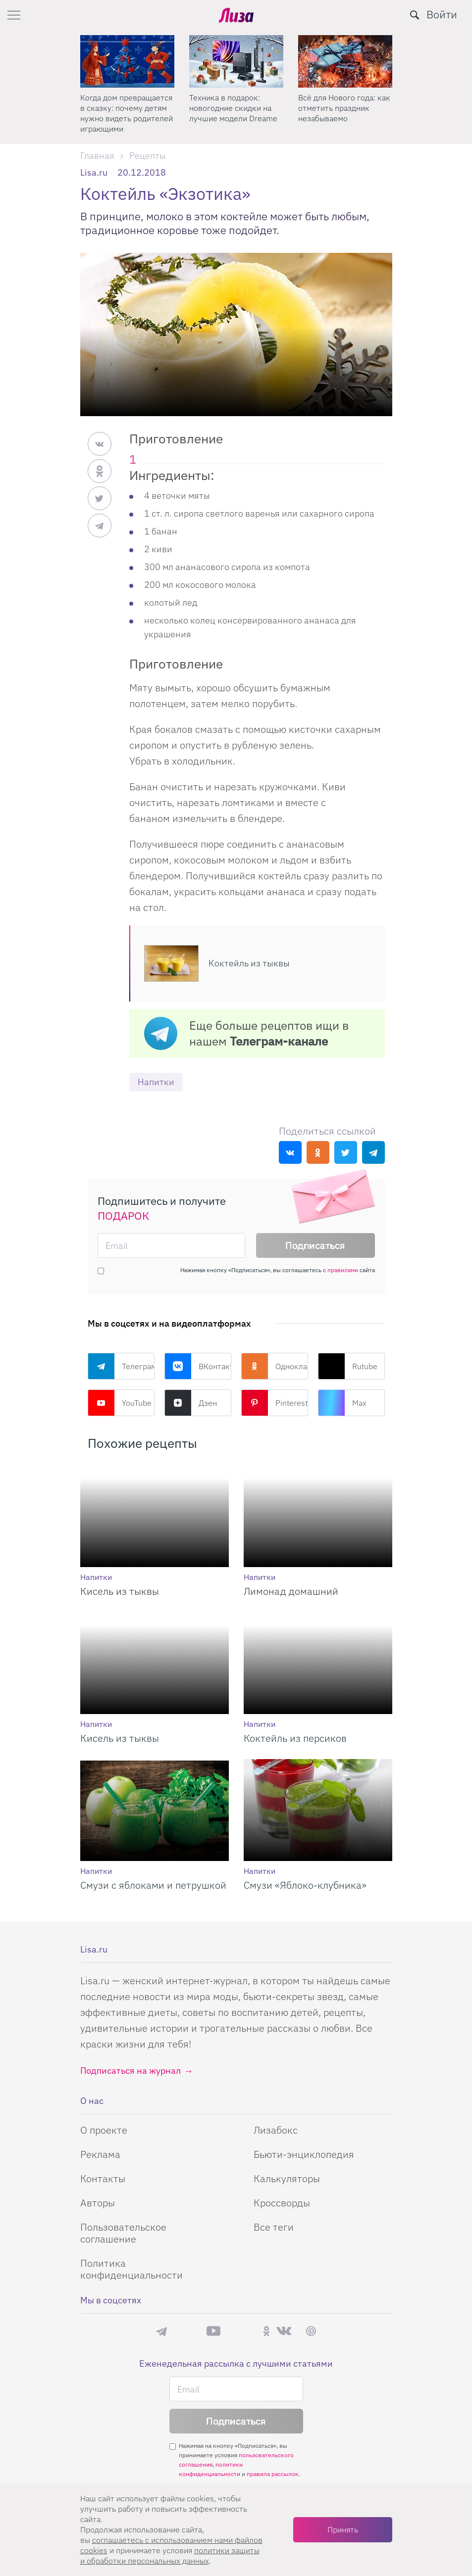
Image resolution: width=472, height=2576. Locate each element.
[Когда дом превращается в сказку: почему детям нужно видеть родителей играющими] (127, 61)
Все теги (274, 2227)
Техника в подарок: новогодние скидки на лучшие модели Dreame (233, 108)
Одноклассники (274, 1366)
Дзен (190, 1402)
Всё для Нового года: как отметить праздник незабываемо (344, 108)
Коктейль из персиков (295, 1738)
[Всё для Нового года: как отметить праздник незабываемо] (345, 61)
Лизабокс (276, 2130)
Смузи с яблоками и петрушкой (153, 1885)
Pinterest (274, 1402)
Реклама (100, 2154)
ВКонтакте (197, 1366)
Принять (342, 2529)
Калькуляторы (287, 2178)
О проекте (103, 2130)
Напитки (156, 1082)
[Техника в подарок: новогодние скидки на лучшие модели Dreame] (236, 61)
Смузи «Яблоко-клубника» (305, 1885)
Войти (441, 14)
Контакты (102, 2178)
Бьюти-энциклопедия (304, 2154)
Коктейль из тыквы (249, 963)
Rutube (347, 1366)
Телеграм (121, 1366)
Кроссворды (282, 2202)
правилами (342, 1270)
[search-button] (414, 15)
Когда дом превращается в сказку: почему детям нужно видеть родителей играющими (126, 113)
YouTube (120, 1402)
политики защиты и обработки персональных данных (170, 2555)
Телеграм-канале (279, 1041)
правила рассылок (273, 2474)
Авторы (97, 2202)
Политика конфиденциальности (131, 2269)
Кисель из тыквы (119, 1591)
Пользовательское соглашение (123, 2232)
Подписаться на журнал (130, 2070)
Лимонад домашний (291, 1591)
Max (342, 1402)
